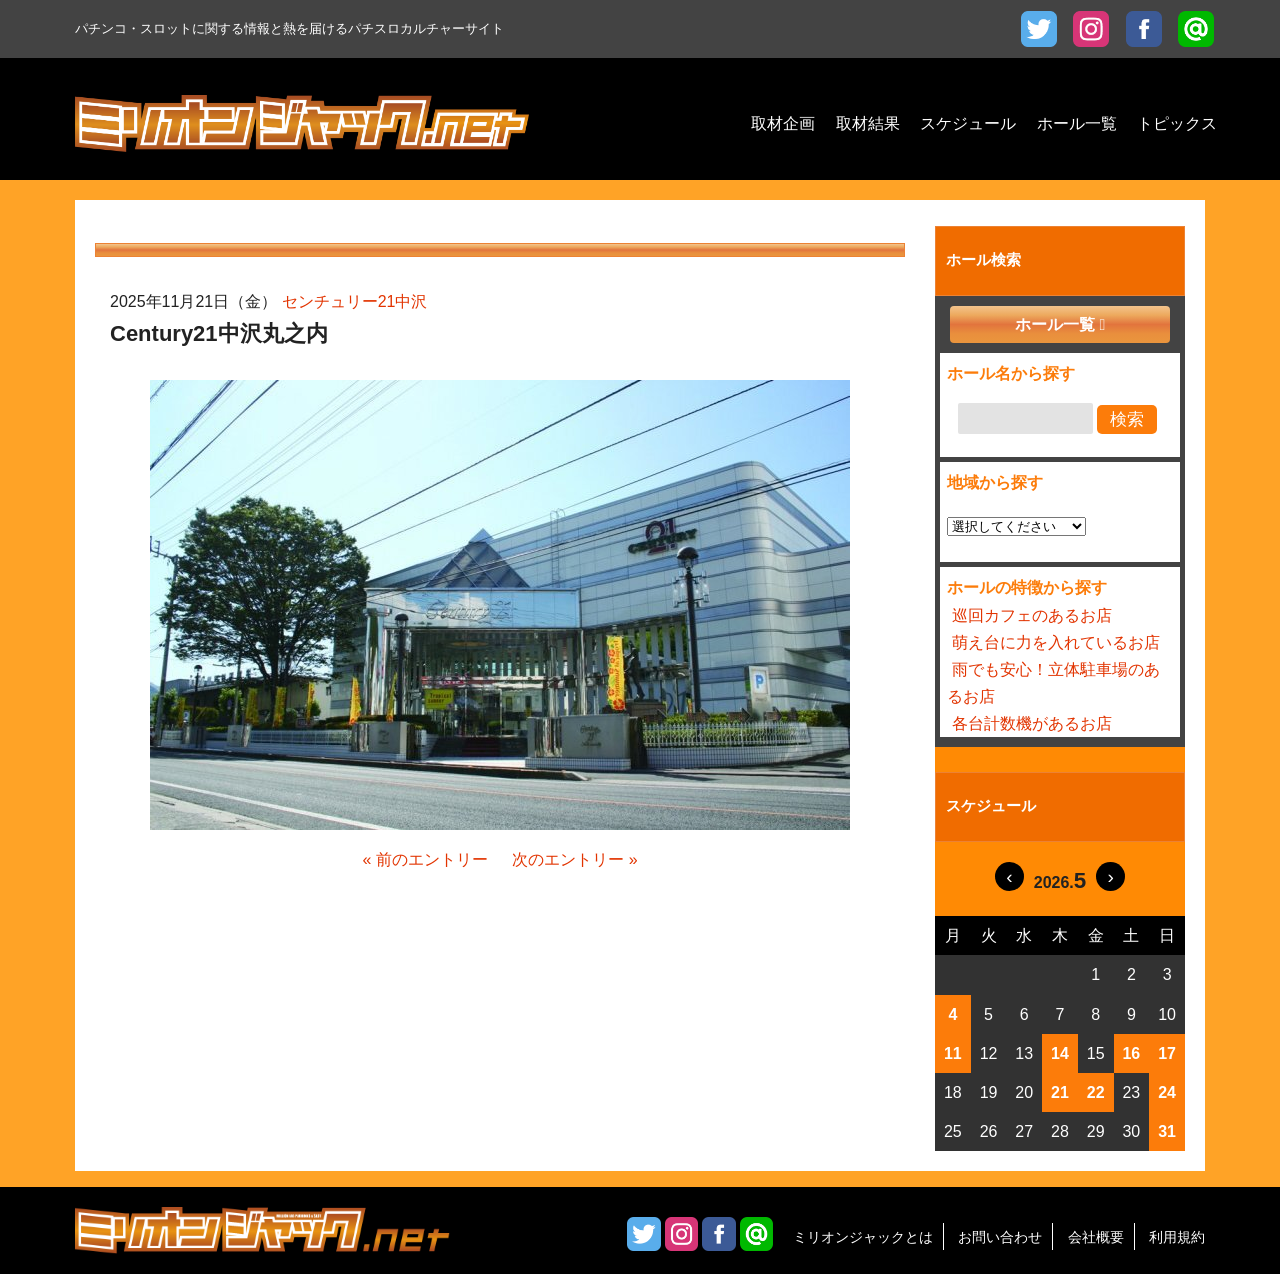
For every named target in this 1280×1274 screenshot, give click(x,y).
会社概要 (1096, 1237)
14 (1060, 1053)
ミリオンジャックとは (863, 1237)
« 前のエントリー (424, 859)
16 (1131, 1053)
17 (1167, 1053)
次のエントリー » (574, 859)
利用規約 (1177, 1237)
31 (1167, 1131)
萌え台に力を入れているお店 (1056, 642)
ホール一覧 (1055, 324)
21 (1060, 1092)
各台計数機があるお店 (1032, 723)
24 (1167, 1092)
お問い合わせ (1000, 1237)
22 (1096, 1092)
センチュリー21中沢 (355, 301)
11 (953, 1053)
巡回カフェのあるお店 (1032, 615)
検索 (1127, 419)
